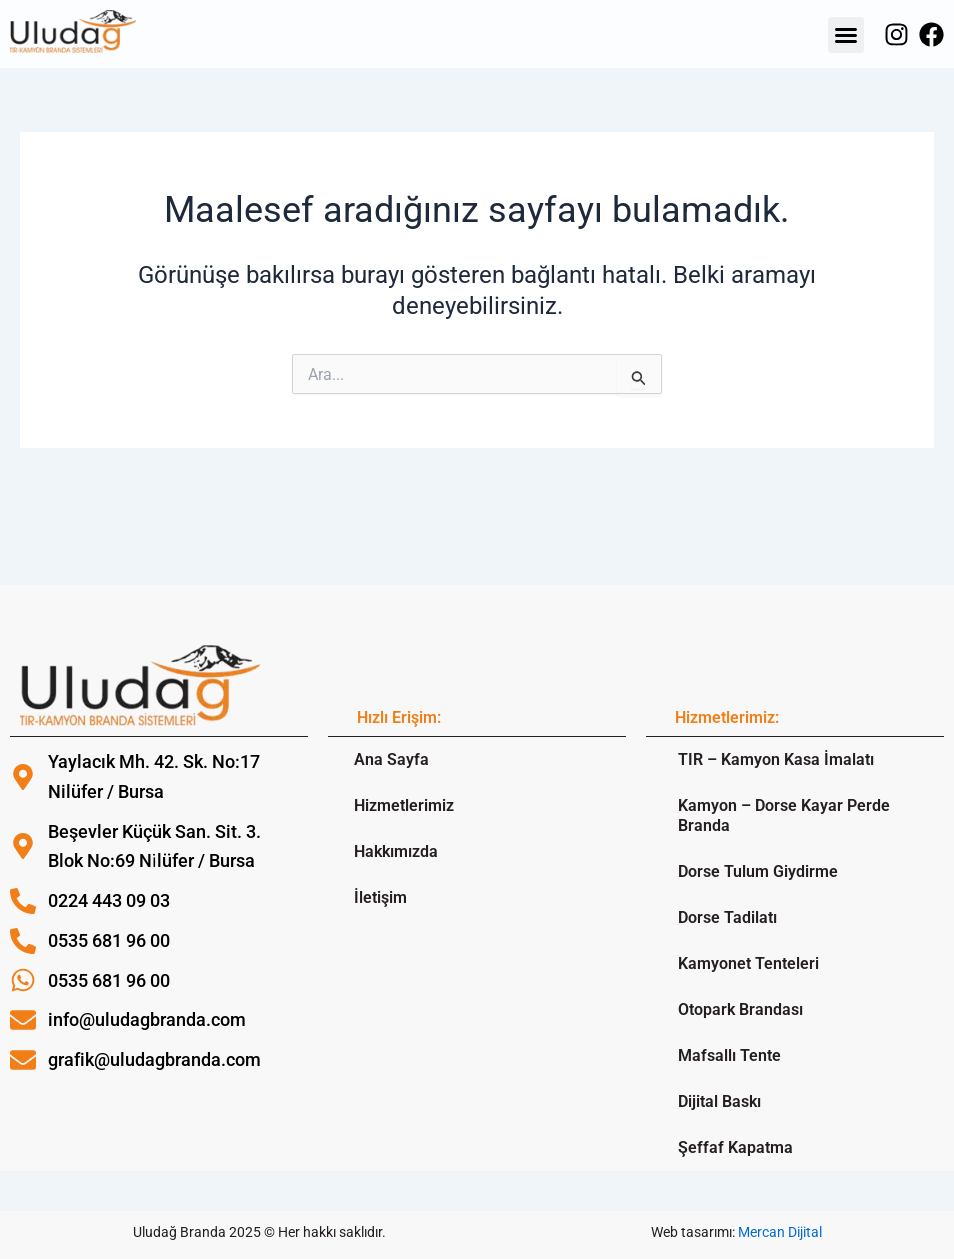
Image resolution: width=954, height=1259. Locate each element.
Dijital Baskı (719, 1101)
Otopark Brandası (740, 1009)
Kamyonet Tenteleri (748, 963)
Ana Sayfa (391, 759)
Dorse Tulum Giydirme (758, 871)
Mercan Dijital (780, 1232)
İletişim (380, 897)
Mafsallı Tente (729, 1055)
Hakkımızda (396, 851)
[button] (846, 35)
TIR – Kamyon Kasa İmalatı (776, 759)
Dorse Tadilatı (727, 917)
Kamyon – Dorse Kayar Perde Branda (784, 815)
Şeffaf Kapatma (735, 1147)
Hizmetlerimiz (404, 805)
